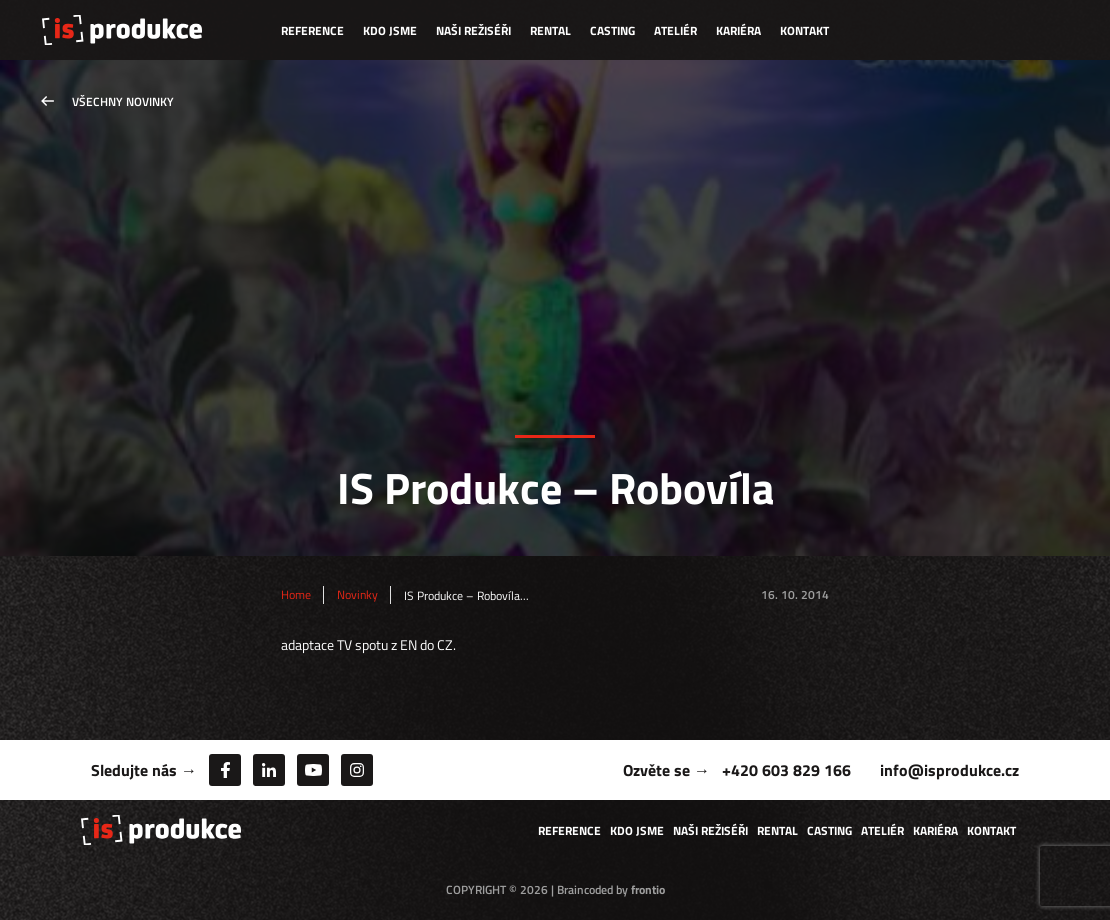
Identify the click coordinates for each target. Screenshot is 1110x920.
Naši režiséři (473, 30)
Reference (312, 30)
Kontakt (804, 30)
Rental (550, 30)
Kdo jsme (390, 30)
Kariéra (738, 30)
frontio (648, 889)
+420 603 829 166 (786, 770)
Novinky (357, 595)
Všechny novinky (123, 101)
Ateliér (675, 30)
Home (296, 595)
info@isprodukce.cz (949, 770)
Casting (612, 30)
